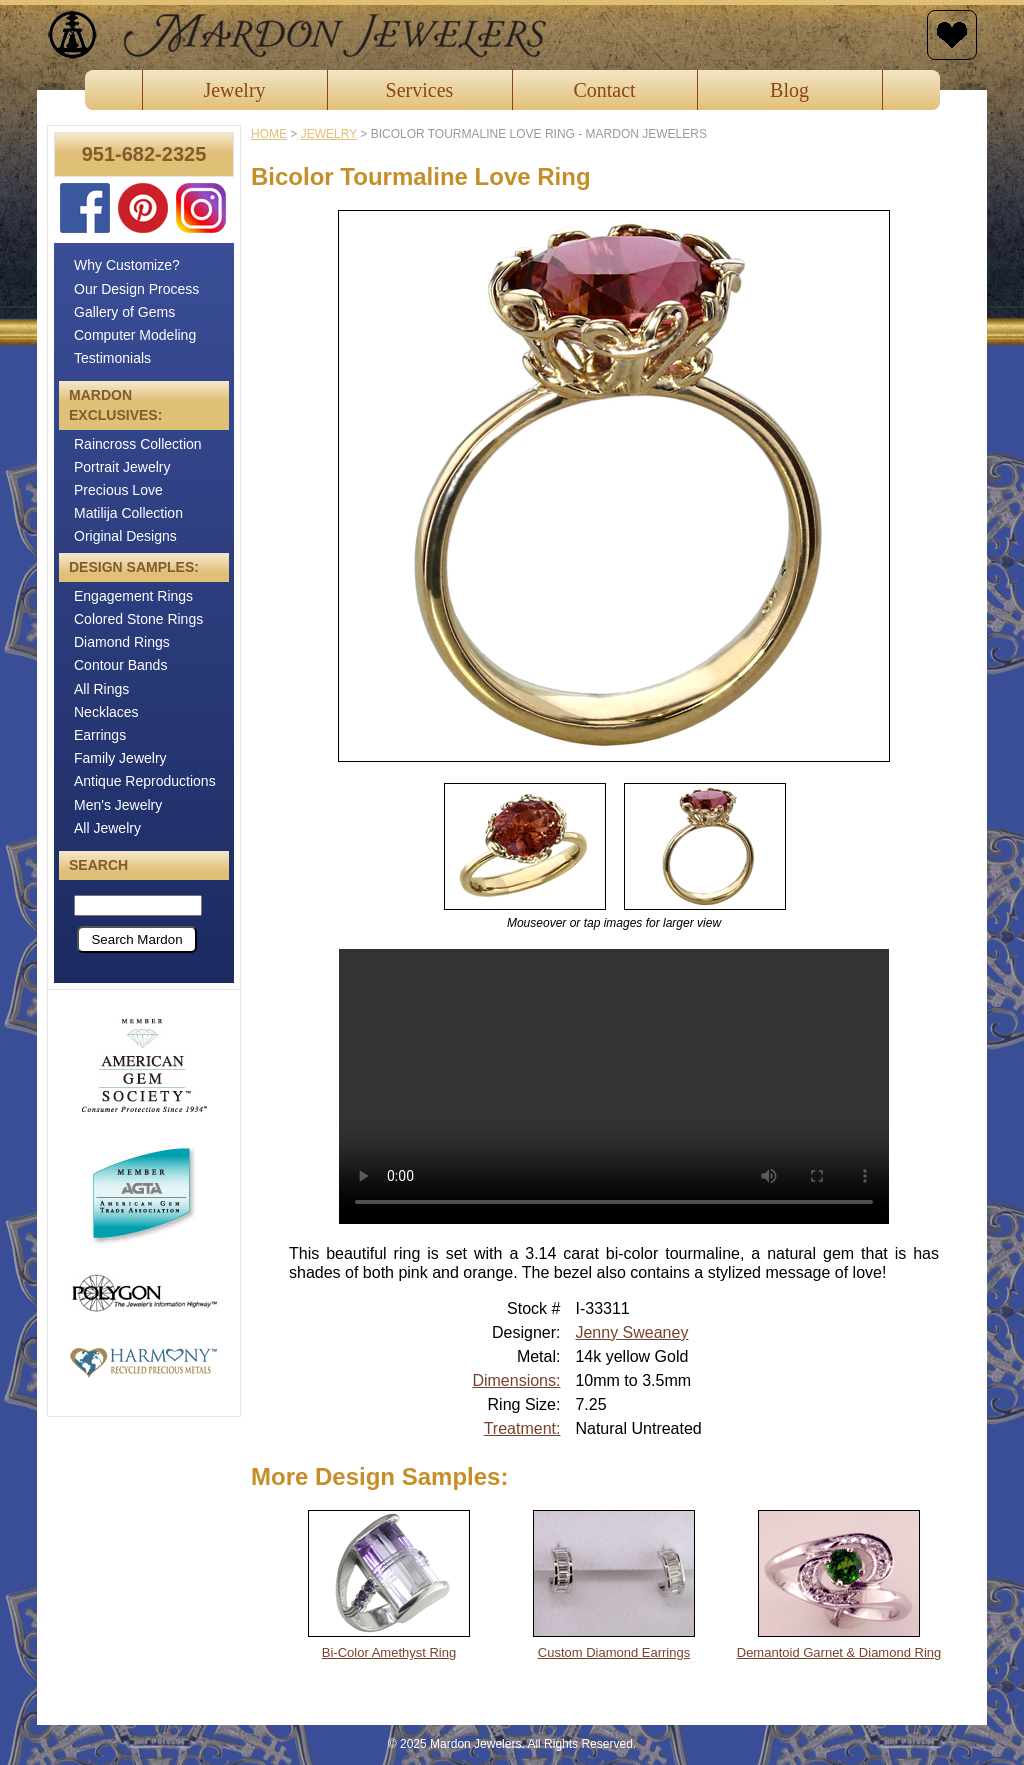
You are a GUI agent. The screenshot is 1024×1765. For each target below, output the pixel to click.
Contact (604, 90)
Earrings (100, 735)
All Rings (101, 689)
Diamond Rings (122, 642)
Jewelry (234, 90)
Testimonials (112, 358)
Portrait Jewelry (122, 467)
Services (420, 90)
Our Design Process (136, 289)
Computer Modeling (135, 335)
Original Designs (125, 536)
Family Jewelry (120, 758)
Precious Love (118, 490)
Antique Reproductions (145, 781)
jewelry (329, 134)
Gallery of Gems (124, 312)
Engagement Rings (133, 596)
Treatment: (522, 1428)
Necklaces (106, 712)
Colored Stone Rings (138, 619)
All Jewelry (107, 828)
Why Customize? (127, 265)
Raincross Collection (138, 444)
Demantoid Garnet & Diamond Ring (839, 1652)
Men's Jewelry (118, 805)
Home (269, 134)
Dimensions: (516, 1380)
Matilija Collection (128, 513)
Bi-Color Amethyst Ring (389, 1652)
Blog (789, 90)
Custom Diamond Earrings (614, 1652)
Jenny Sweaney (631, 1332)
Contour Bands (120, 665)
